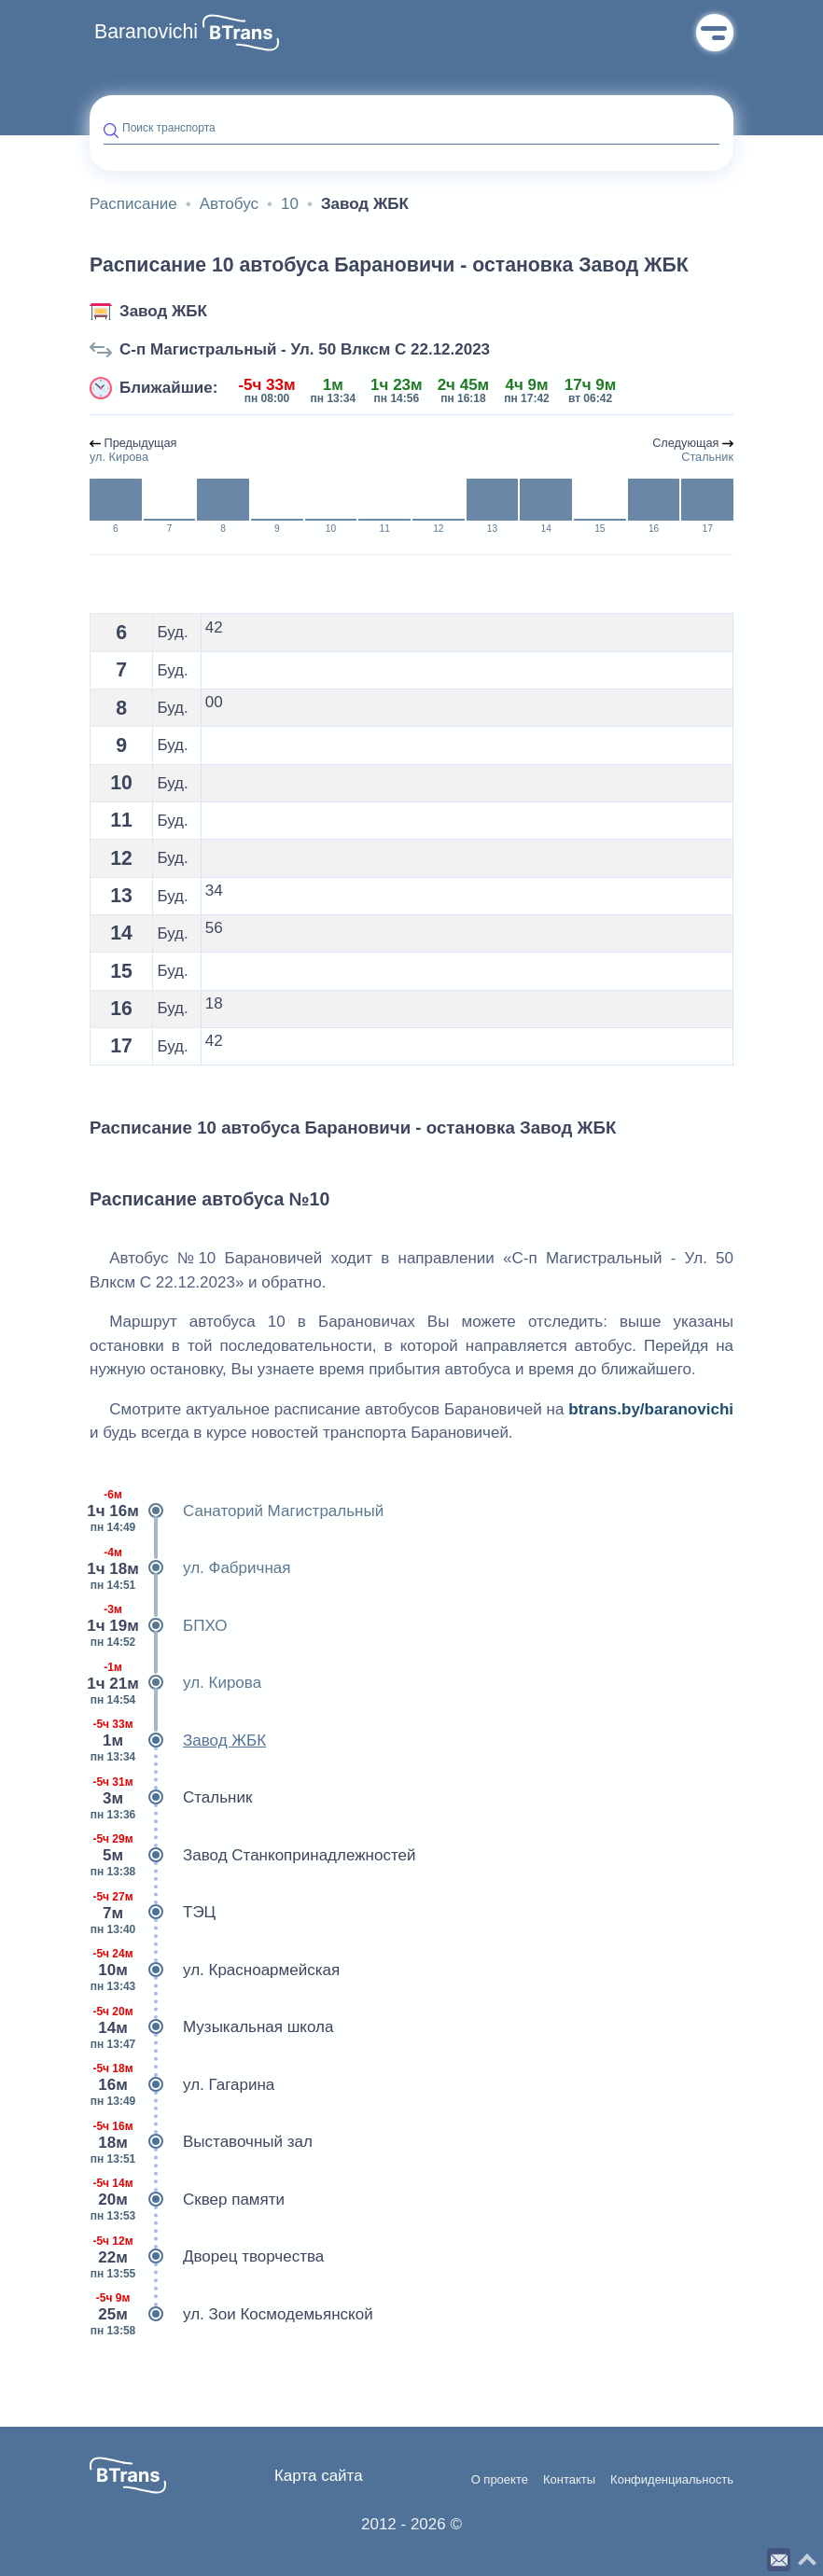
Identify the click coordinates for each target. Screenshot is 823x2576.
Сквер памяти (187, 2200)
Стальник (171, 1798)
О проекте (499, 2479)
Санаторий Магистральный (237, 1511)
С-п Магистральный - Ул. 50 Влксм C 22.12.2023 (304, 349)
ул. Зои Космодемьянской (231, 2315)
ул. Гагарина (182, 2085)
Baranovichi (146, 32)
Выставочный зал (201, 2142)
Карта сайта (318, 2476)
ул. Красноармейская (215, 1970)
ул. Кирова (175, 1683)
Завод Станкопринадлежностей (252, 1856)
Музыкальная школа (211, 2027)
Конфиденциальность (671, 2479)
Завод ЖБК (163, 311)
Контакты (569, 2479)
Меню (714, 32)
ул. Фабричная (190, 1568)
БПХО (158, 1626)
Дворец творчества (207, 2257)
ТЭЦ (153, 1913)
